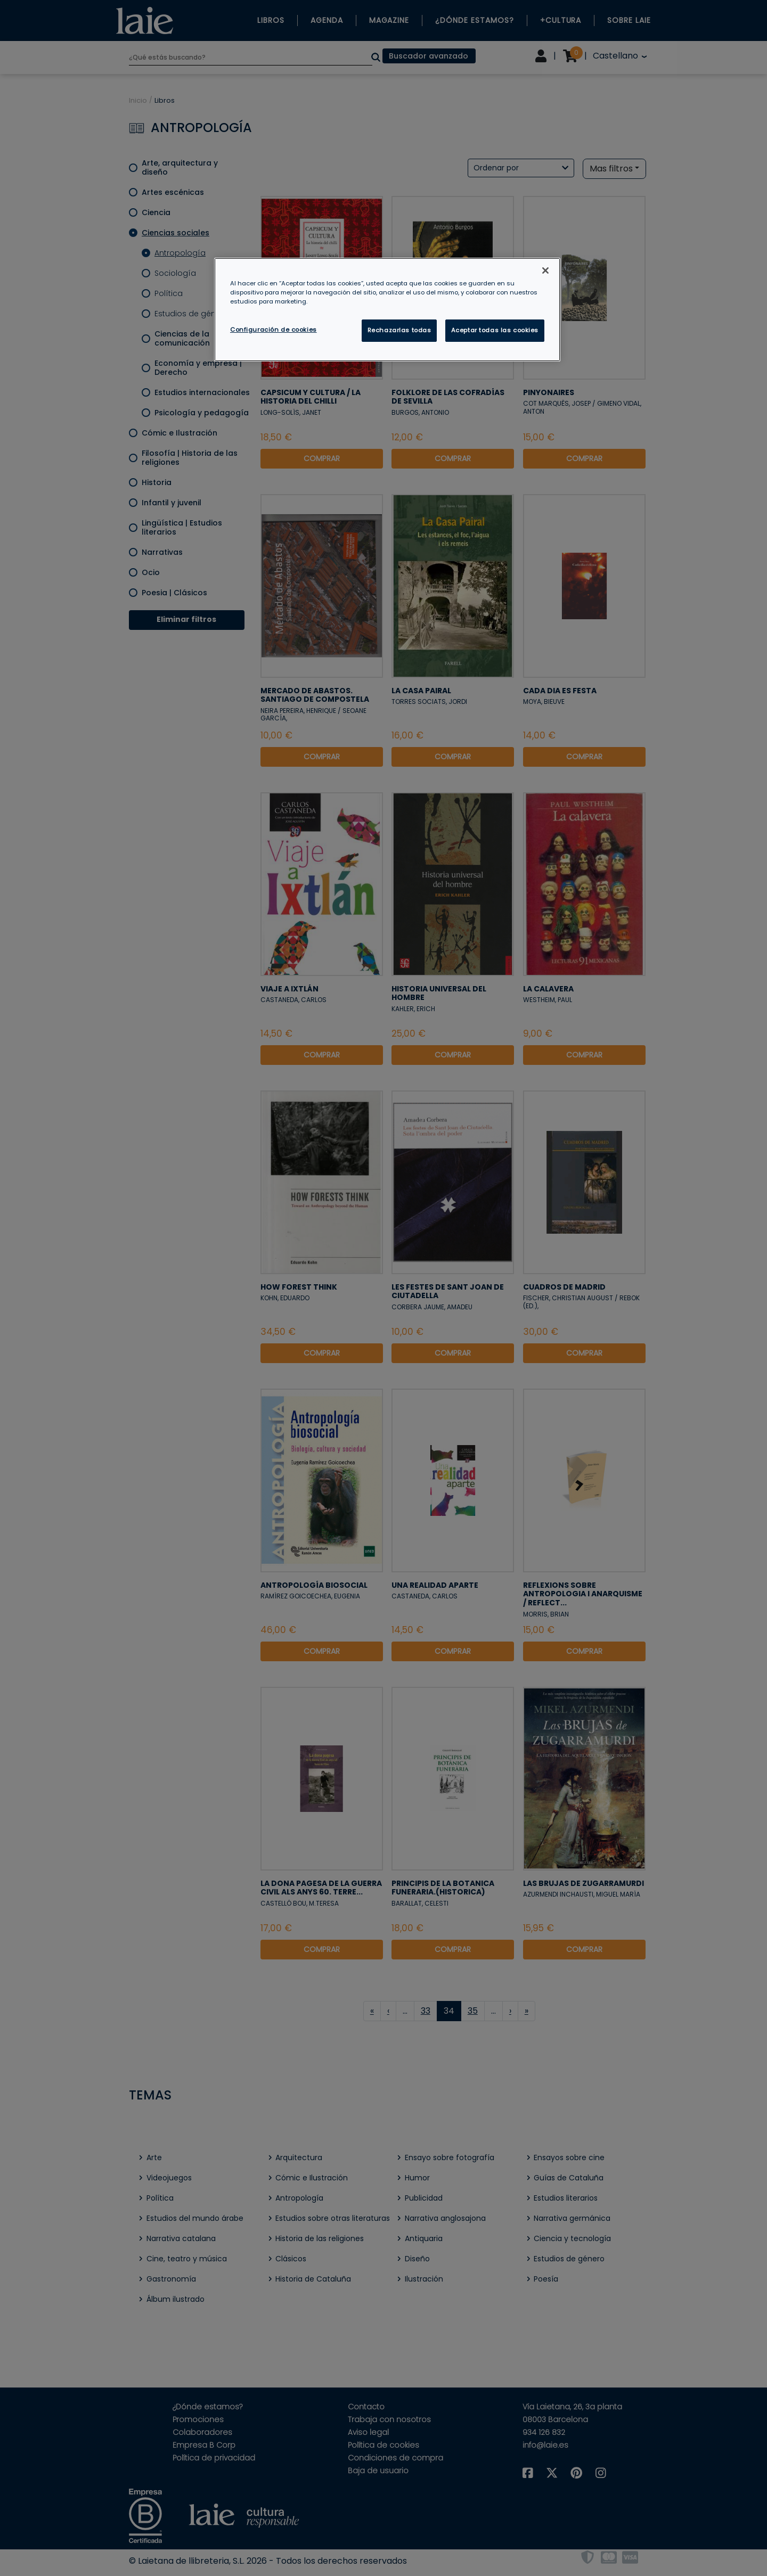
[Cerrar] (545, 270)
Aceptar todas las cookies (494, 330)
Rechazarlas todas (399, 330)
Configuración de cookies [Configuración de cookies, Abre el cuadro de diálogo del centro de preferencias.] (273, 329)
